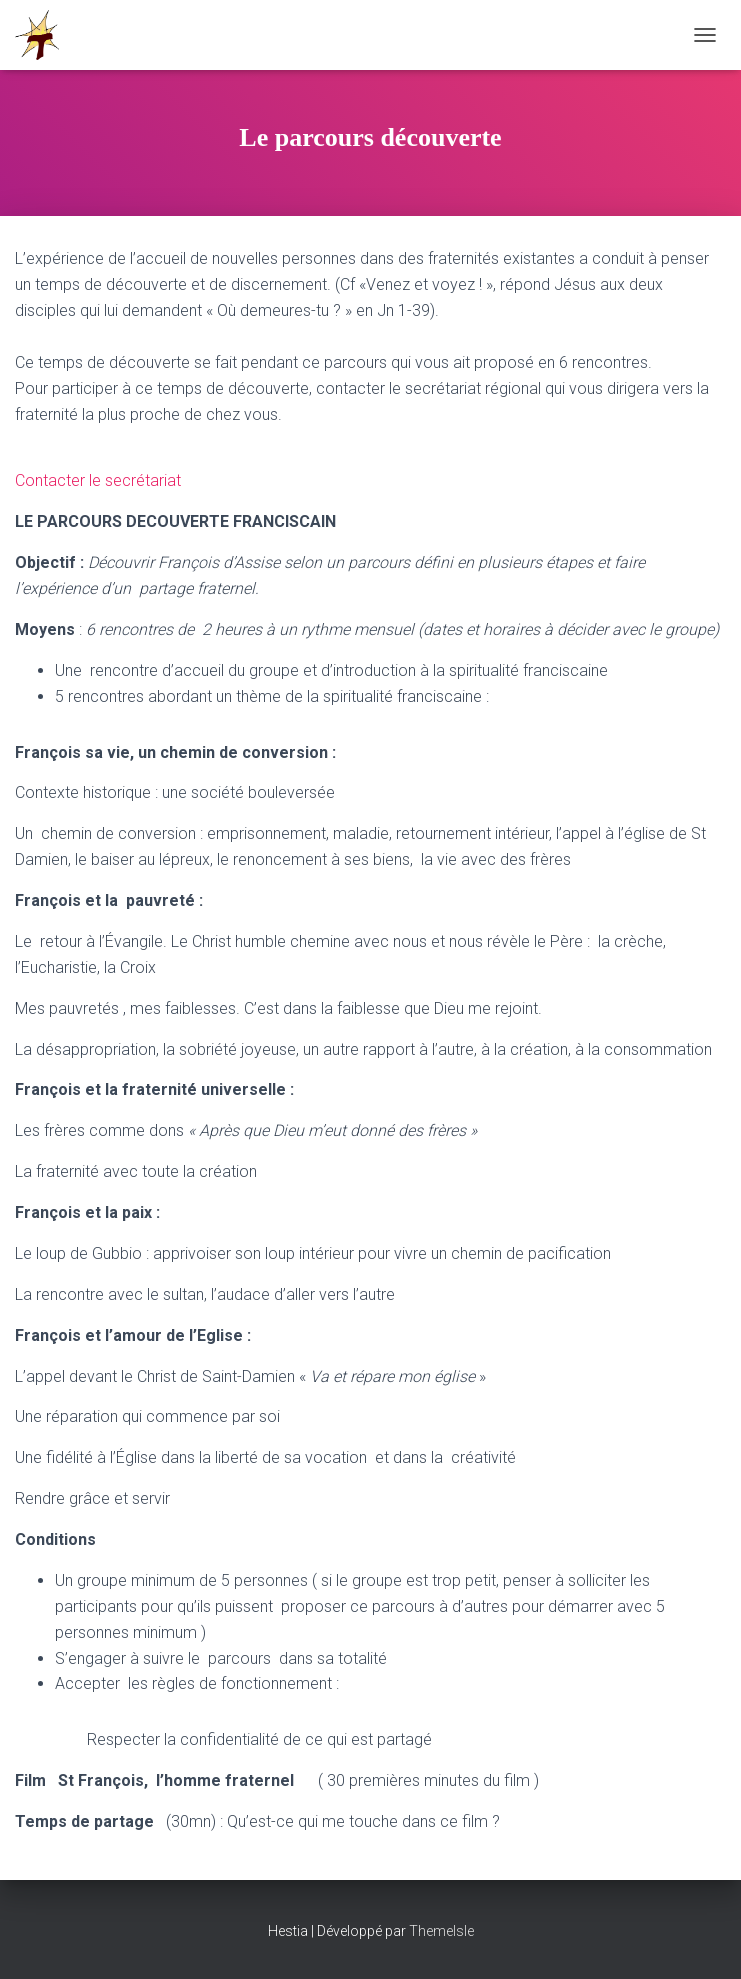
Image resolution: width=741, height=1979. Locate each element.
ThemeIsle (441, 1931)
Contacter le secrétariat (98, 480)
